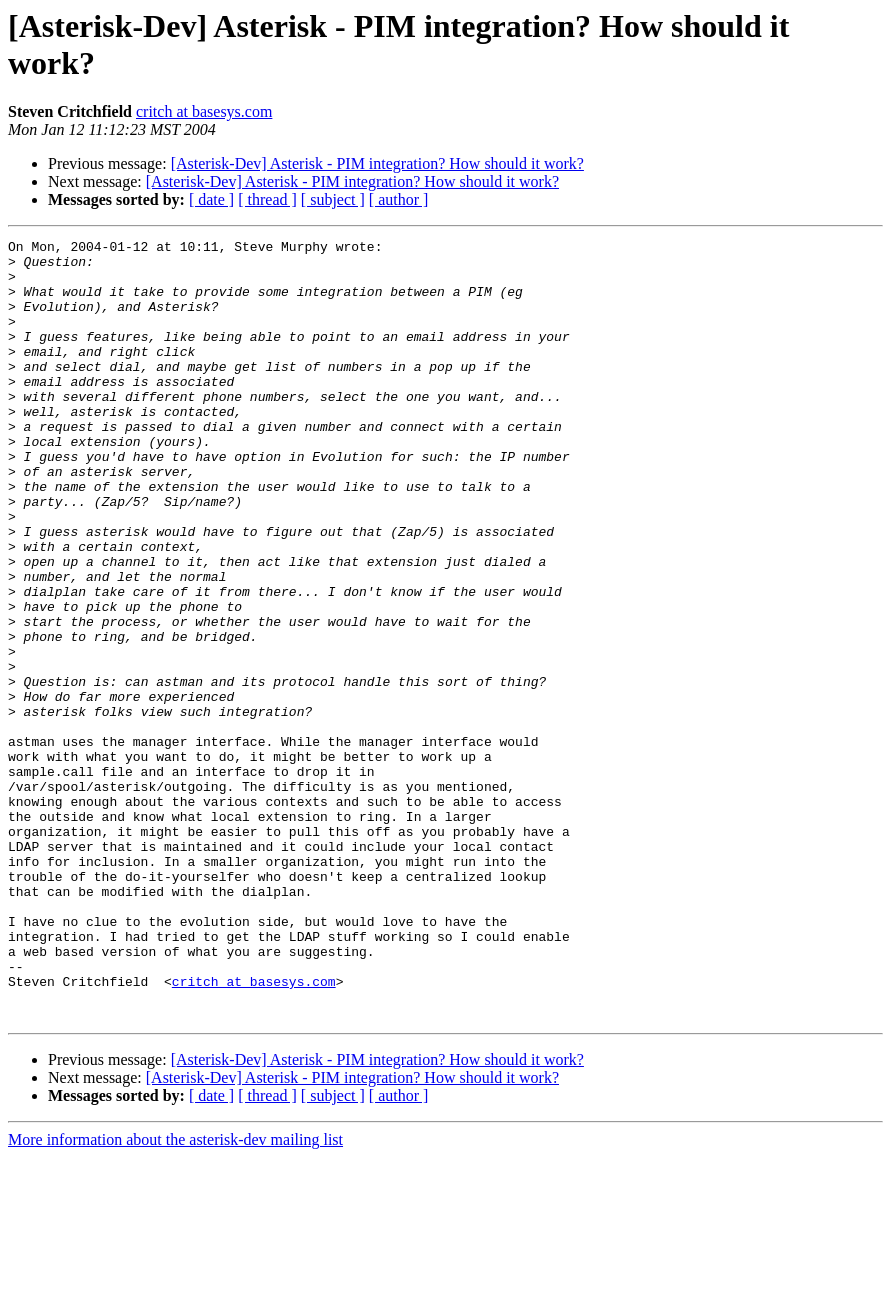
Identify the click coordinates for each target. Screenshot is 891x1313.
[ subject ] (333, 199)
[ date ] (211, 199)
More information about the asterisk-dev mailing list (175, 1295)
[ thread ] (267, 199)
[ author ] (399, 199)
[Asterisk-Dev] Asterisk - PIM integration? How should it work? (377, 163)
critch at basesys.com (204, 111)
